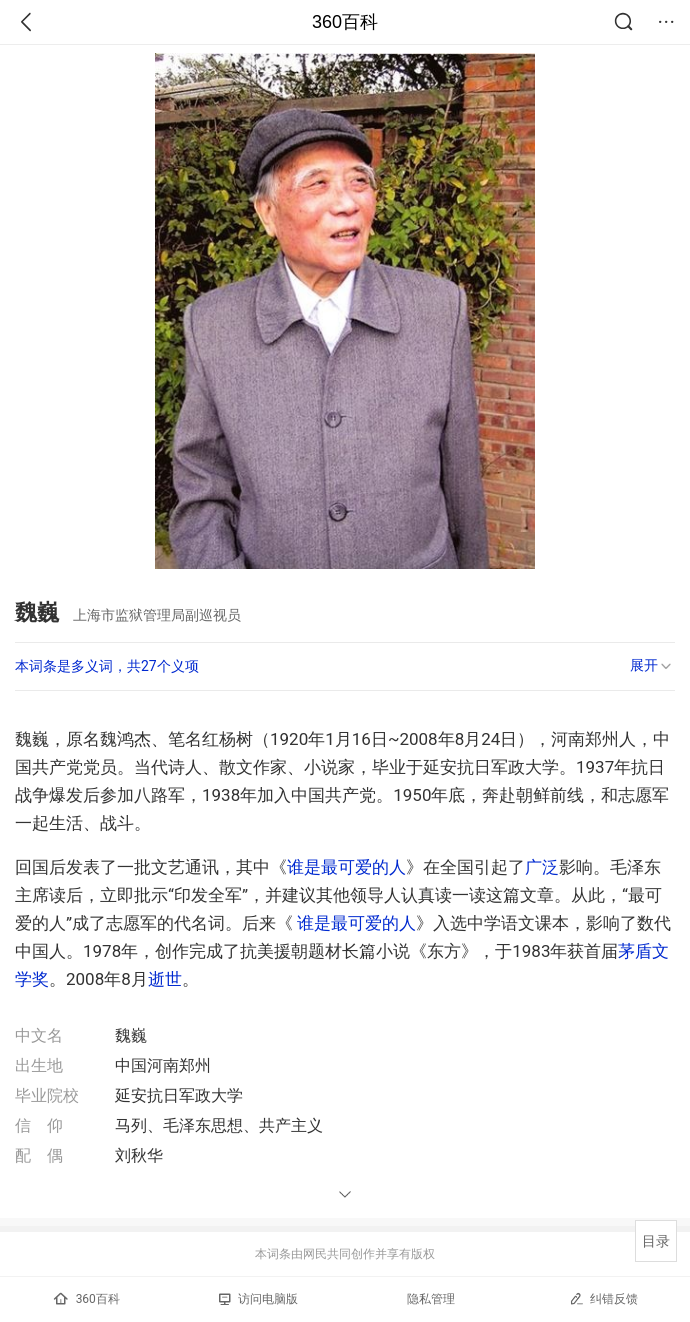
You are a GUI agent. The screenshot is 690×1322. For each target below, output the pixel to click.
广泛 (542, 867)
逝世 (165, 979)
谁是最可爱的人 (346, 867)
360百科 (345, 22)
